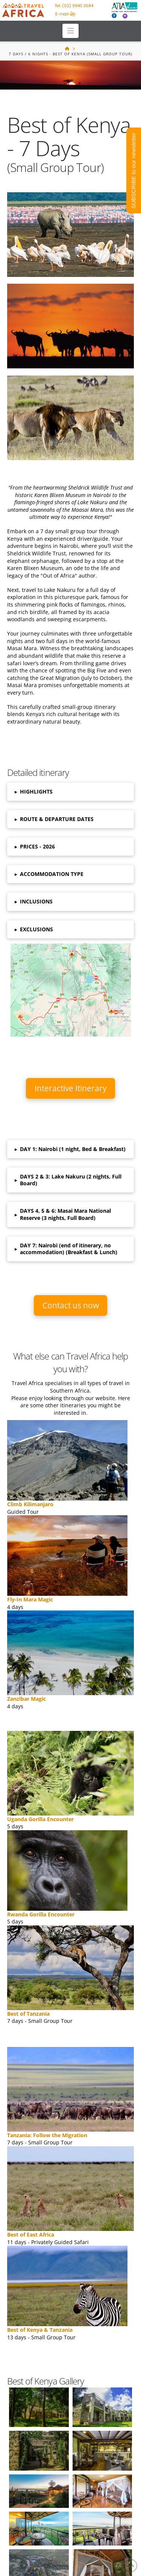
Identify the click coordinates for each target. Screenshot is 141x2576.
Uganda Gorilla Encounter (40, 1819)
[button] (70, 31)
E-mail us (64, 14)
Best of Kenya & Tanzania (40, 2329)
